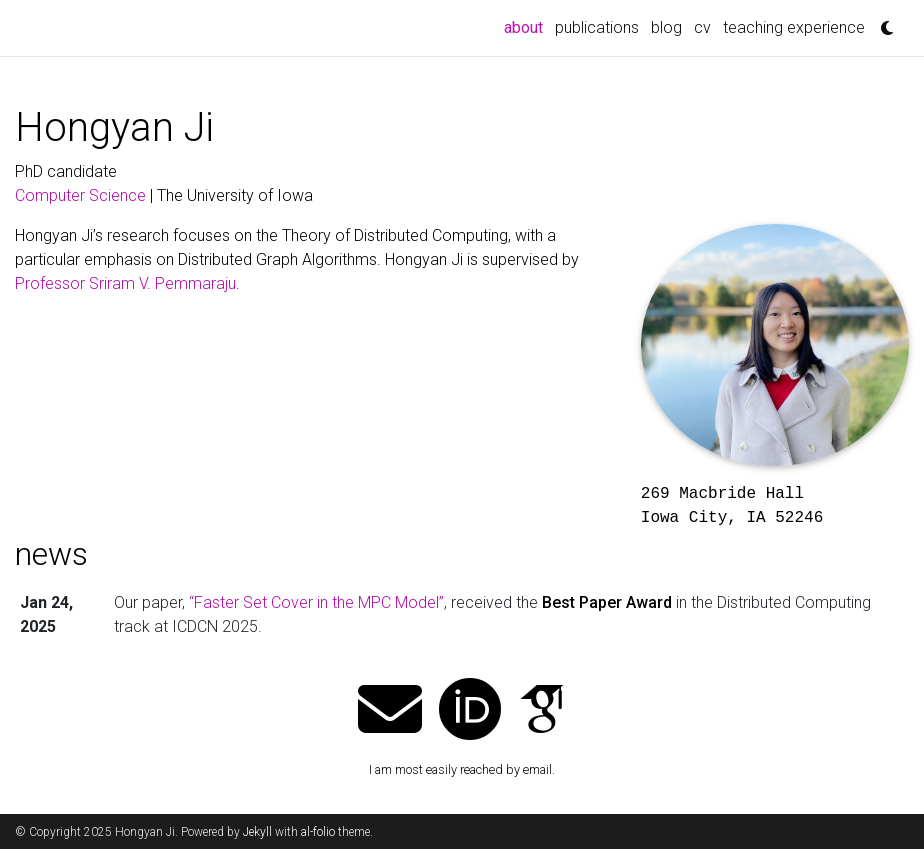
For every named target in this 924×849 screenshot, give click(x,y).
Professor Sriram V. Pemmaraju (125, 283)
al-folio (318, 832)
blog (666, 27)
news (51, 554)
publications (597, 27)
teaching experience (794, 27)
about (526, 26)
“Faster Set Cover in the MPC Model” (316, 602)
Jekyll (257, 832)
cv (702, 27)
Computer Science (80, 195)
